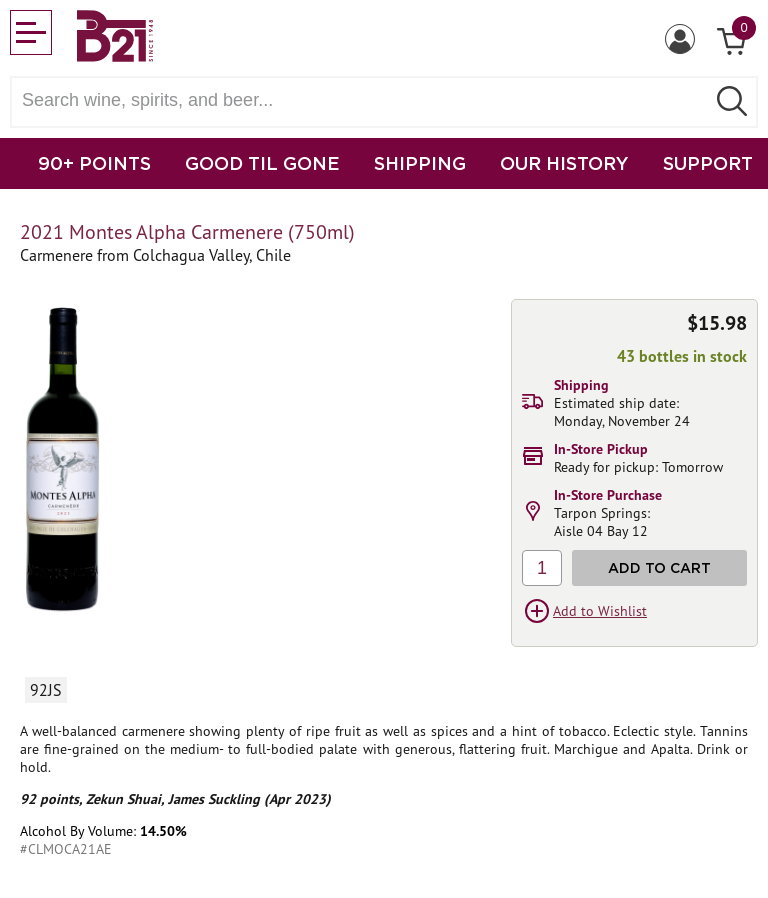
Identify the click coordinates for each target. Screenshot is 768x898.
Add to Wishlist (600, 611)
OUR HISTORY (564, 163)
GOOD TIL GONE (262, 163)
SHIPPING (420, 163)
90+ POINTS (94, 163)
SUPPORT (708, 163)
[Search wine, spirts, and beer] (364, 100)
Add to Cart (659, 567)
